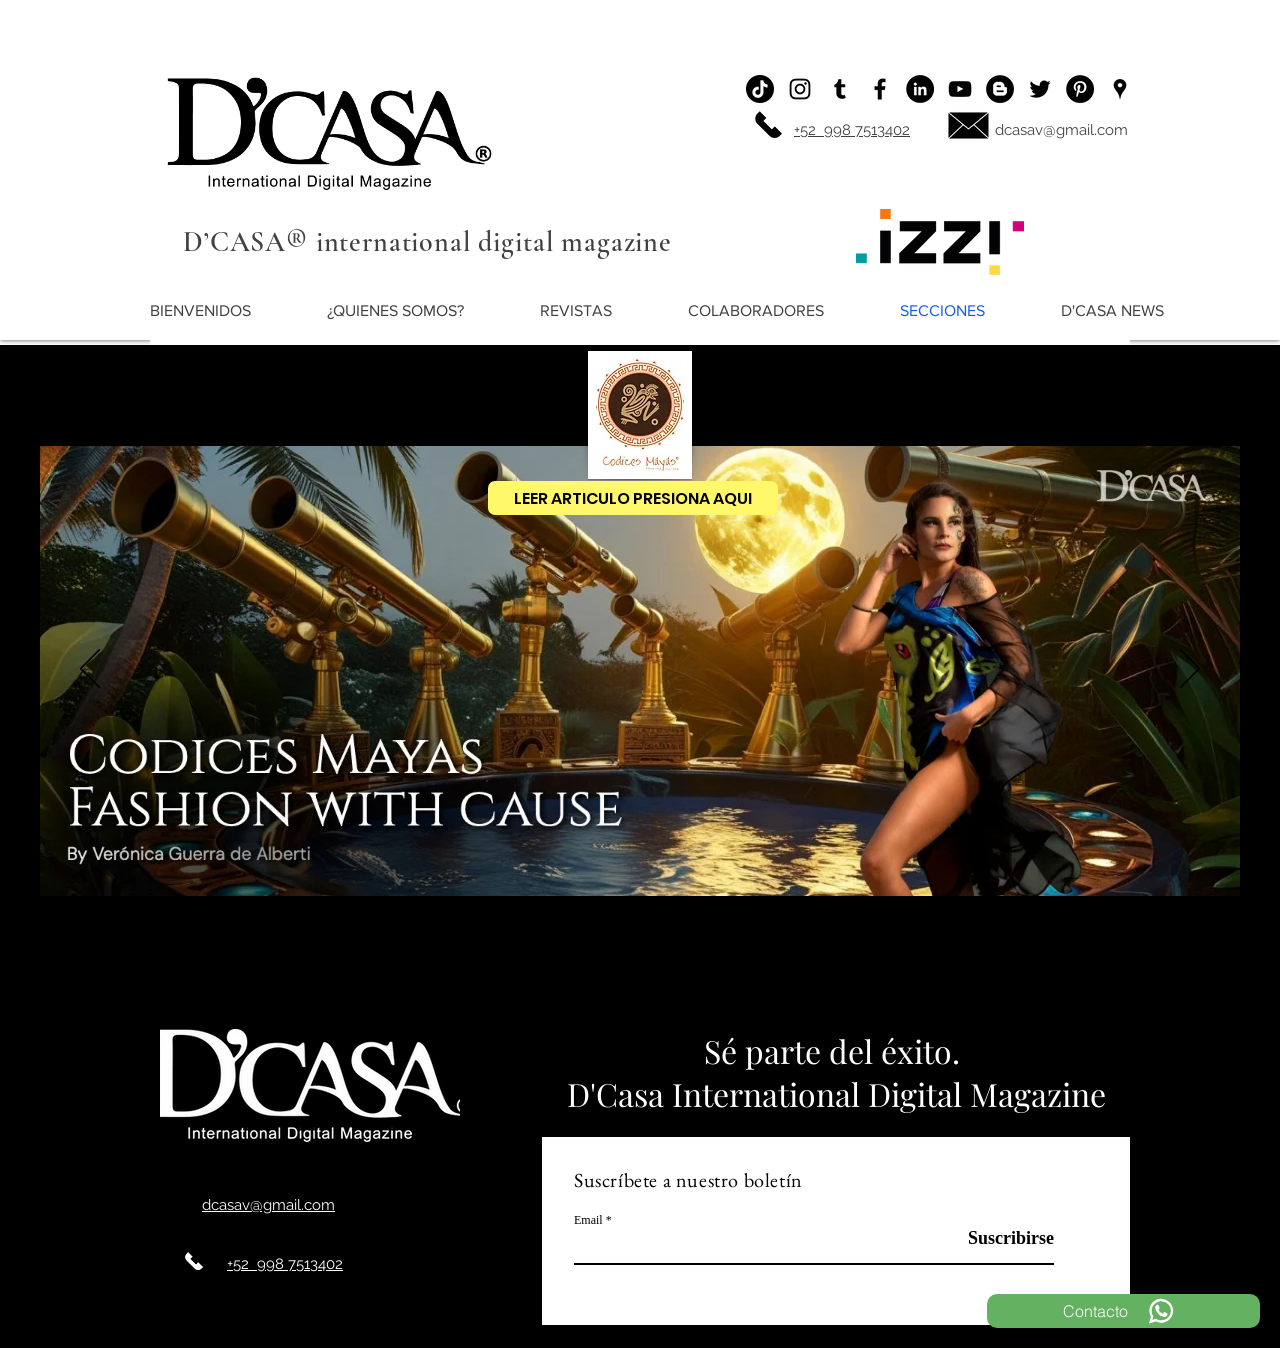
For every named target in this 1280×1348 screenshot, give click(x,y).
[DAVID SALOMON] (783, 956)
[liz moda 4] (623, 956)
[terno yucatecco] (663, 956)
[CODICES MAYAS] (400, 956)
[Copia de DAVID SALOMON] (603, 956)
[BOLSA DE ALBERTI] (743, 956)
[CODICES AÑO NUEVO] (543, 956)
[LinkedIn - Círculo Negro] (920, 89)
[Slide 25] (883, 956)
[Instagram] (800, 89)
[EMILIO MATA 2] (803, 956)
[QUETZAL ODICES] (643, 956)
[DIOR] (563, 956)
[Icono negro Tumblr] (840, 89)
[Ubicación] (1120, 89)
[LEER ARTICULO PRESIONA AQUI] (633, 498)
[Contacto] (1123, 1311)
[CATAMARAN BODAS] (763, 956)
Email (588, 1220)
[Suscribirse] (1003, 1238)
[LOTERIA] (823, 956)
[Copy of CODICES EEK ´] (723, 956)
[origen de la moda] (463, 956)
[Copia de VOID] (703, 956)
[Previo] (90, 670)
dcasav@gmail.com (1061, 130)
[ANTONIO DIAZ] (843, 956)
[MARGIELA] (443, 956)
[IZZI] (423, 956)
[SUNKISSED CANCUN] (503, 956)
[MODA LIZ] (523, 956)
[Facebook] (880, 89)
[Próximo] (1190, 670)
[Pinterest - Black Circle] (1080, 89)
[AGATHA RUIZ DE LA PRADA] (483, 956)
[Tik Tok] (760, 89)
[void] (583, 956)
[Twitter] (1040, 89)
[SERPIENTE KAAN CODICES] (683, 956)
